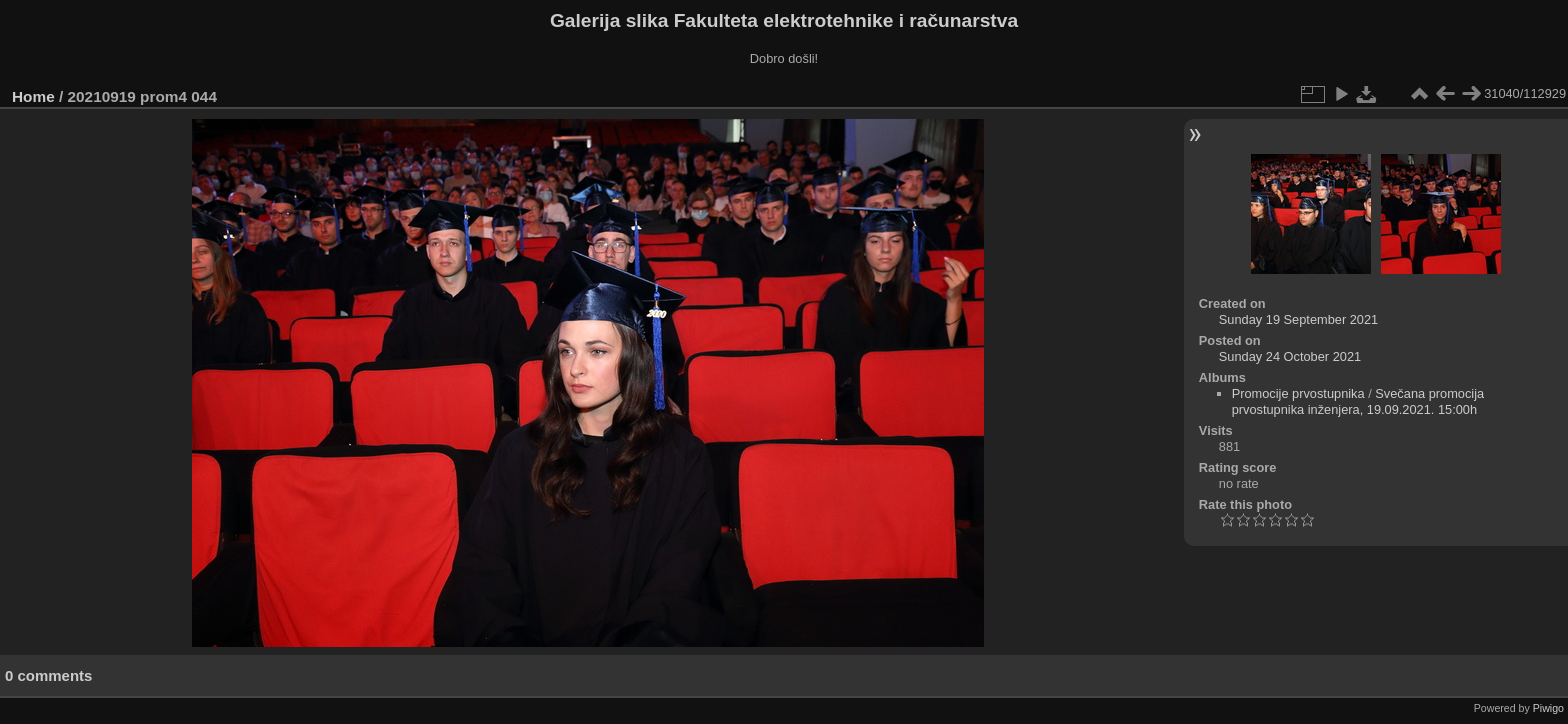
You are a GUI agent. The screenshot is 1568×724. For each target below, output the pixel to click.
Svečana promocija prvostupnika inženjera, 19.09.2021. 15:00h (1358, 401)
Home (33, 96)
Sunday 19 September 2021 (1298, 319)
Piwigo (1548, 708)
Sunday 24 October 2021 (1290, 356)
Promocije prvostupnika (1298, 393)
